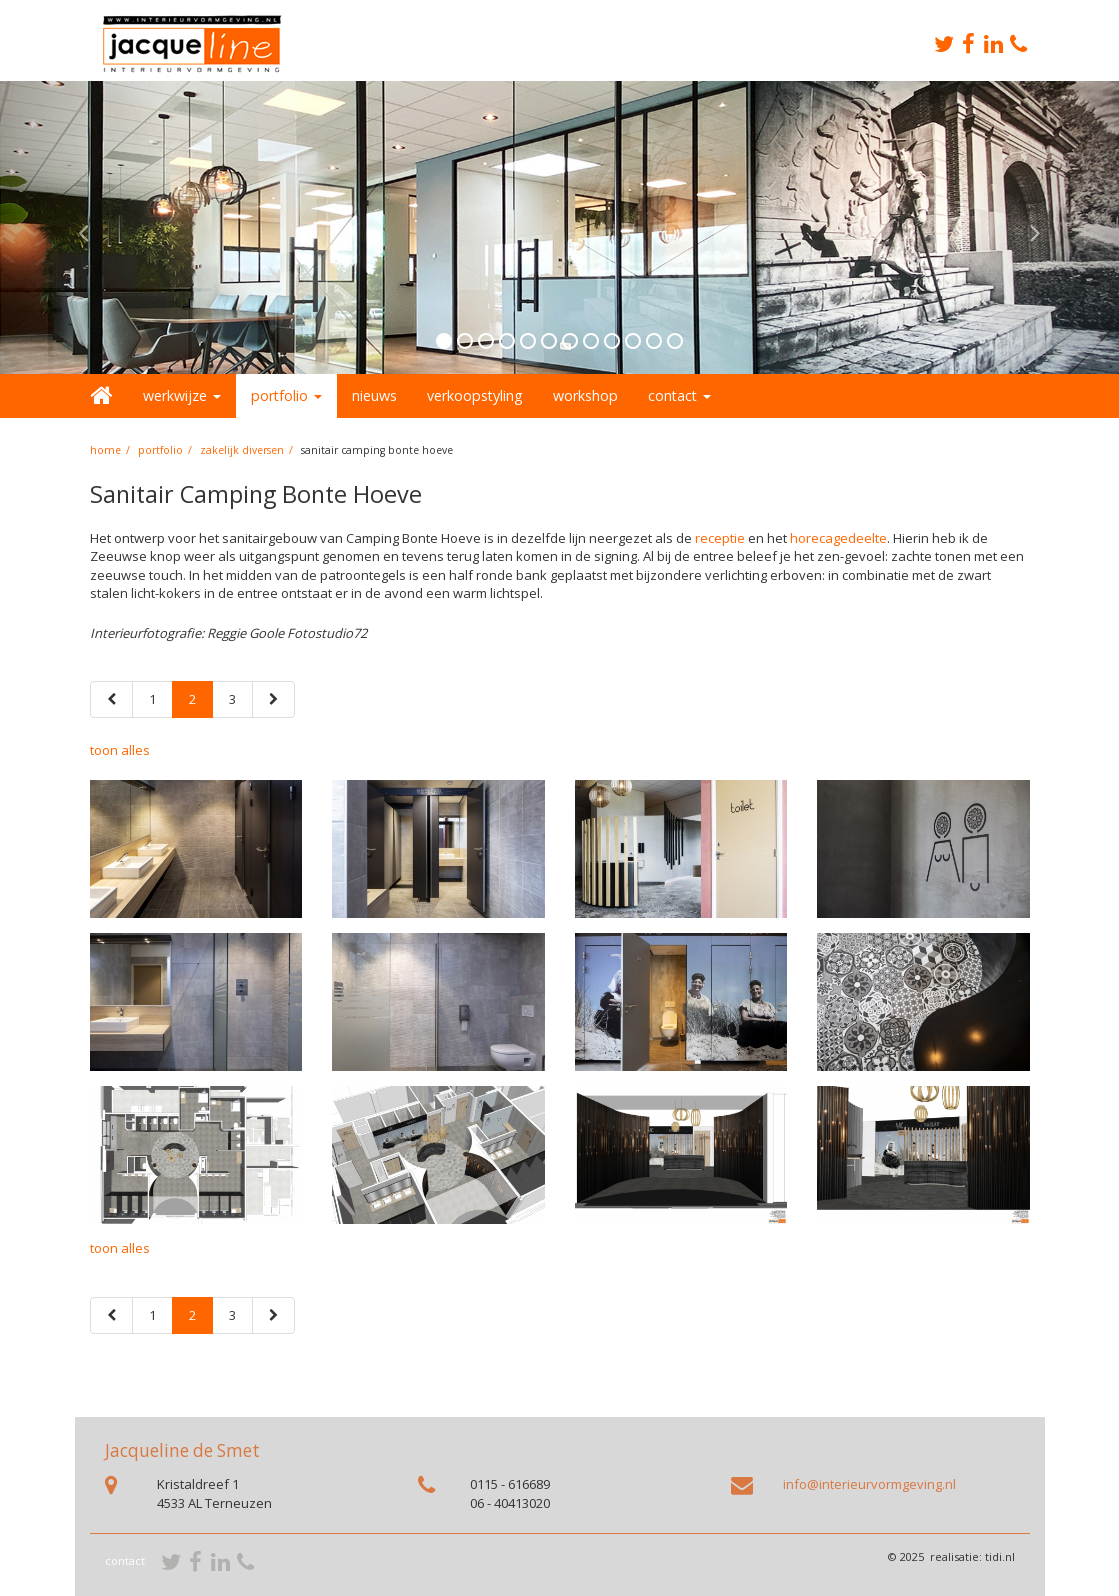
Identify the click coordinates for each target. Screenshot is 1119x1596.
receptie (720, 538)
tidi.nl (1000, 1556)
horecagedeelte (838, 538)
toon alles (120, 750)
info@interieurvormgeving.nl (869, 1484)
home (105, 450)
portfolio (160, 450)
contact (125, 1560)
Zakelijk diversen (242, 450)
